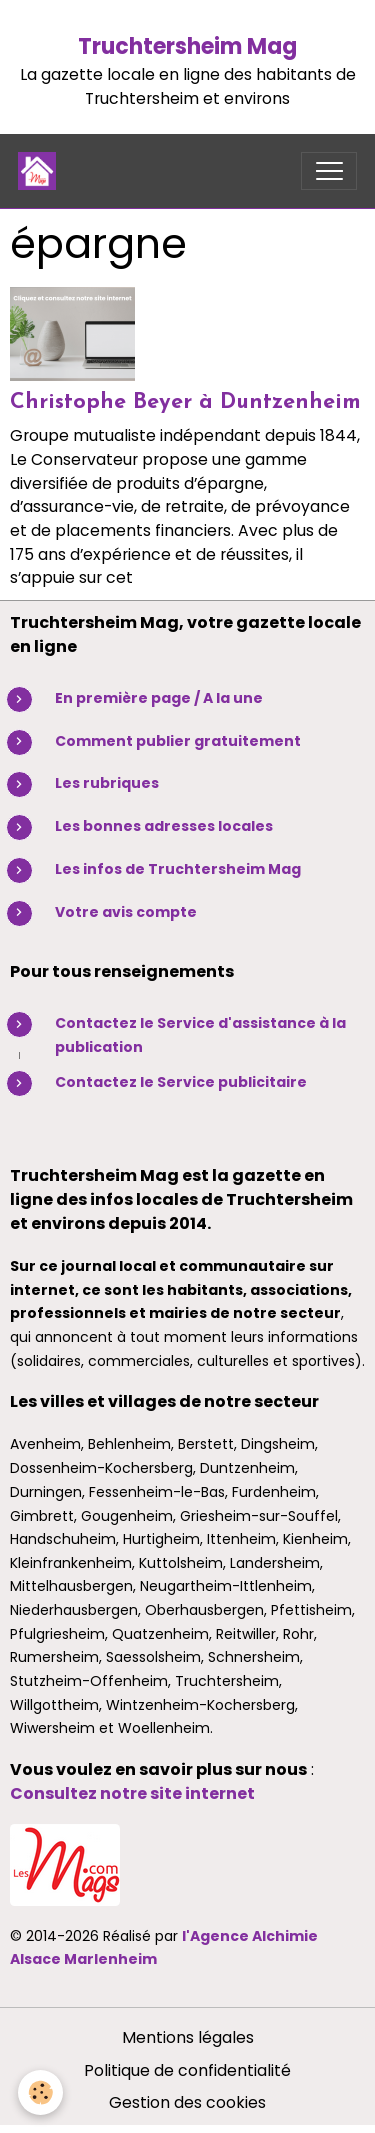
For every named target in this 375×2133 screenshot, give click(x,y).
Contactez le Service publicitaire (181, 1082)
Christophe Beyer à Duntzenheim (185, 402)
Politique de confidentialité (187, 2070)
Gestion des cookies (187, 2102)
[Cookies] (40, 2092)
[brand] (41, 171)
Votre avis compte (126, 912)
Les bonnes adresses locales (164, 826)
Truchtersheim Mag (187, 46)
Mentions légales (188, 2037)
